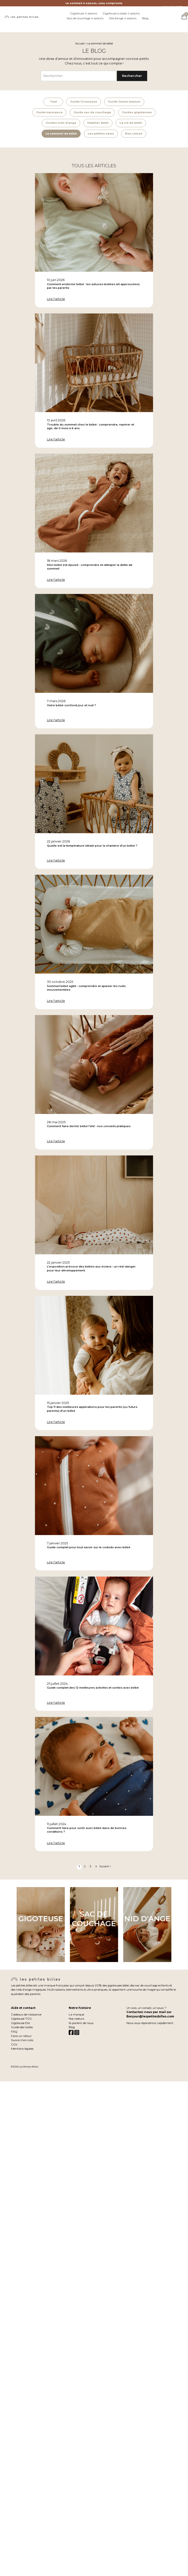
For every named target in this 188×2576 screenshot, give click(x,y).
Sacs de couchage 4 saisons (84, 18)
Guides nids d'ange (61, 122)
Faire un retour (21, 2035)
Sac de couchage (94, 1918)
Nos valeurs (76, 2018)
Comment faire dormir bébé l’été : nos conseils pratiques (89, 1125)
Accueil (80, 43)
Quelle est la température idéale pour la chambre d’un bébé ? (92, 844)
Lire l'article (56, 298)
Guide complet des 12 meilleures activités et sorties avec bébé (93, 1686)
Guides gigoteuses (135, 112)
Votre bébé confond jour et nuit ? (71, 704)
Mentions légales (22, 2047)
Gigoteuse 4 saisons (83, 13)
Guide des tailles (22, 2026)
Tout (54, 101)
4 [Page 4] (96, 1865)
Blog (145, 18)
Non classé (133, 133)
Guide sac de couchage (92, 112)
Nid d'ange (147, 1917)
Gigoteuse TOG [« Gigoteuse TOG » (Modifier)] (21, 2018)
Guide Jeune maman (124, 101)
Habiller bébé (98, 122)
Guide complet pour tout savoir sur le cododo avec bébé (89, 1546)
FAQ (14, 2030)
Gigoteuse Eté (20, 2022)
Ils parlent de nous (81, 2022)
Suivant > (105, 1865)
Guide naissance (50, 112)
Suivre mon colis (22, 2039)
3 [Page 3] (90, 1865)
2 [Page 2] (85, 1865)
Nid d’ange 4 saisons (122, 18)
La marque (76, 2013)
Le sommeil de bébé (61, 133)
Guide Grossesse (84, 101)
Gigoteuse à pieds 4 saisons (121, 13)
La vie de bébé (130, 122)
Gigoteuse (40, 1917)
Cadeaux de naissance (26, 2013)
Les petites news (101, 133)
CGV (14, 2043)
